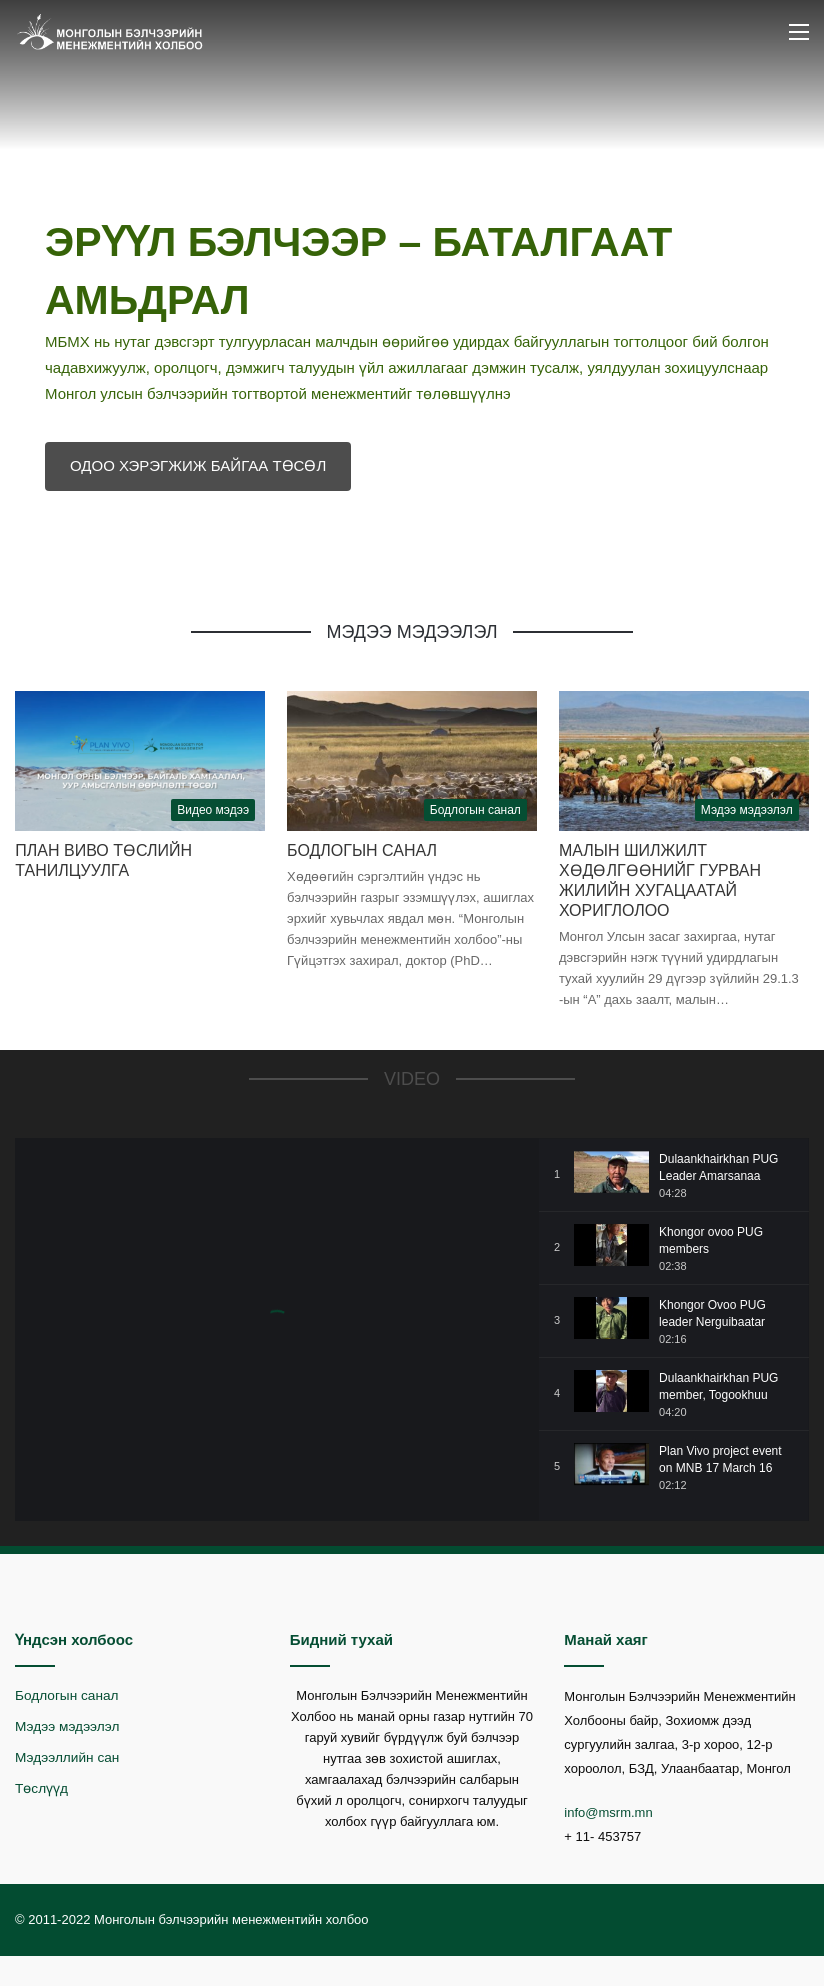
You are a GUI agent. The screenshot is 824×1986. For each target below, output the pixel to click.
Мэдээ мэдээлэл (67, 1726)
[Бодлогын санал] (412, 761)
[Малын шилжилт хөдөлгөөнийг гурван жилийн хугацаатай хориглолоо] (684, 761)
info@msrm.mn (608, 1812)
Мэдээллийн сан (67, 1757)
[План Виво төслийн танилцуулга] (140, 761)
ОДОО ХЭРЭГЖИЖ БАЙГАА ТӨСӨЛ (198, 465)
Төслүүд (41, 1788)
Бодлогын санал (362, 850)
